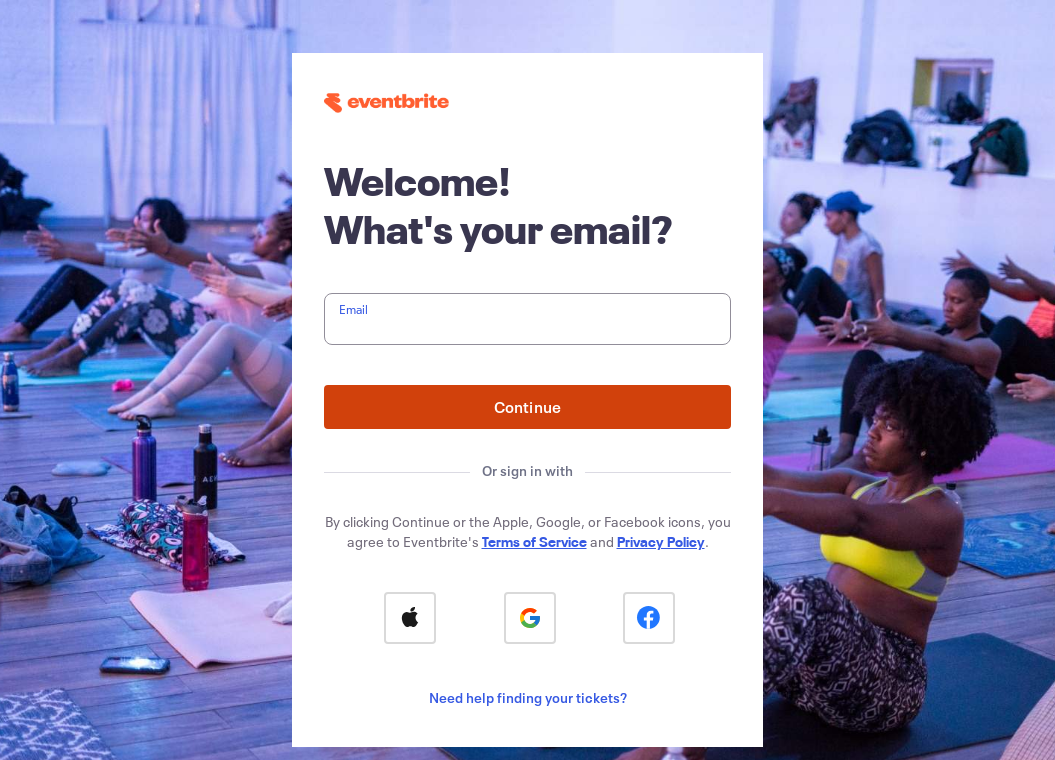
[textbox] (527, 319)
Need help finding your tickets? (528, 697)
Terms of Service (534, 541)
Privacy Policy (661, 541)
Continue (528, 406)
